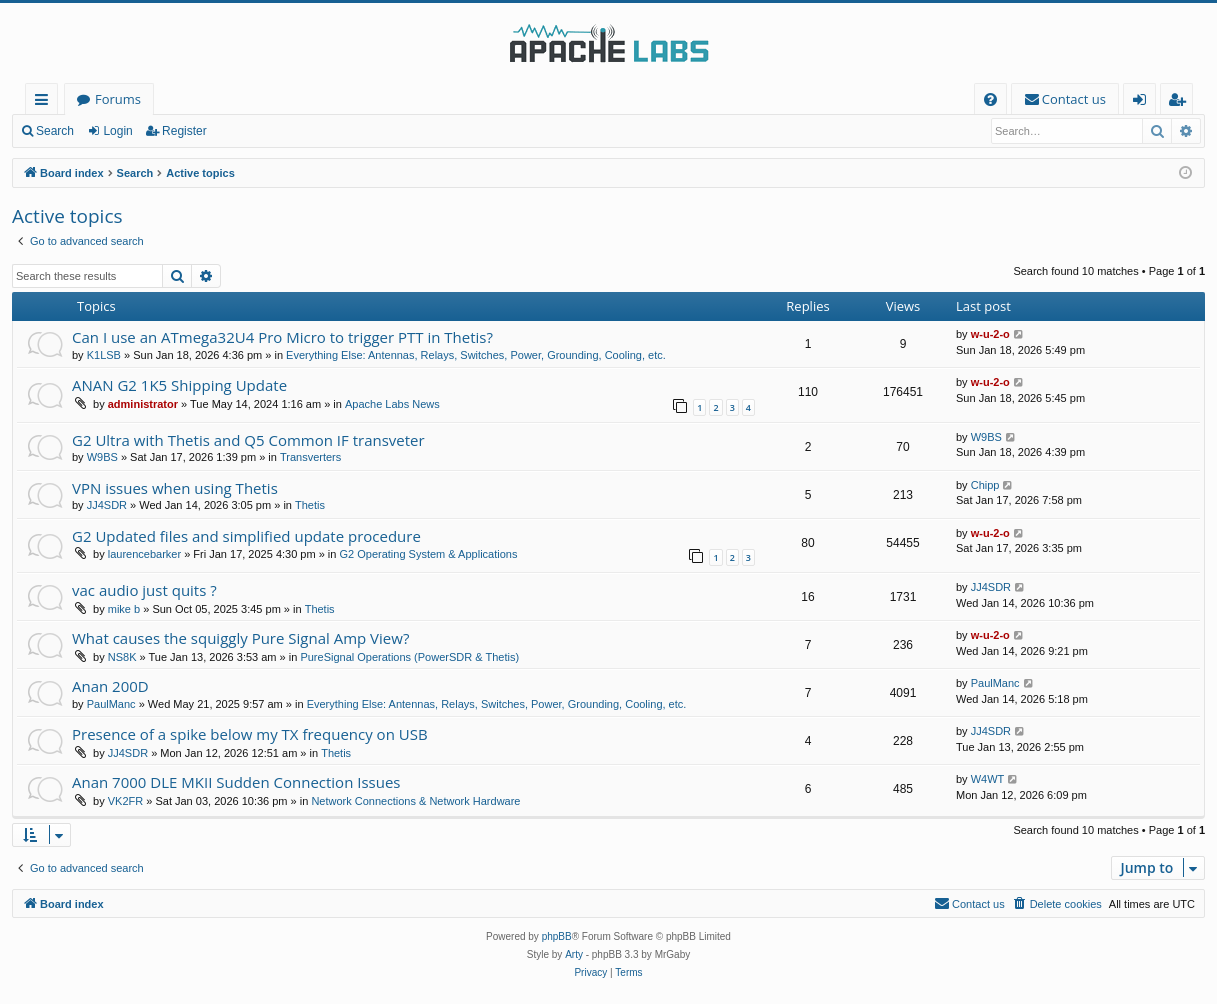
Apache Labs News (392, 404)
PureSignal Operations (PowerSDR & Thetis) (409, 657)
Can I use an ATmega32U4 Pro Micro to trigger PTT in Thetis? (282, 337)
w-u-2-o (990, 334)
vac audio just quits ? (144, 590)
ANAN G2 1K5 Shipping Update (179, 385)
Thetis (310, 505)
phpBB (557, 936)
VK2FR (125, 801)
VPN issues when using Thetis (175, 488)
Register (184, 131)
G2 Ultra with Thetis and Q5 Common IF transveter (248, 440)
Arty (574, 954)
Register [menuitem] (1181, 102)
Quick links (45, 102)
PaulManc (111, 704)
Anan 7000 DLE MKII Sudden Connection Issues (236, 782)
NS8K (122, 657)
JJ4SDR (107, 505)
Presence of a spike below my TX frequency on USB (250, 734)
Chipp (985, 485)
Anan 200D (110, 686)
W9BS (102, 457)
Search (55, 131)
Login (117, 131)
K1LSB (104, 355)
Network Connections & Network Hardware (415, 801)
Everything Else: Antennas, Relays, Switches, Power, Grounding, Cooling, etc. (476, 355)
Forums (118, 99)
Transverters (310, 457)
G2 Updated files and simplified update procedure (246, 536)
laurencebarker (144, 554)
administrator (143, 404)
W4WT (988, 779)
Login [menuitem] (1143, 102)
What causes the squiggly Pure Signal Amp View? (240, 638)
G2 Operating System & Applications (429, 554)
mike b (124, 609)
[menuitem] (990, 99)
